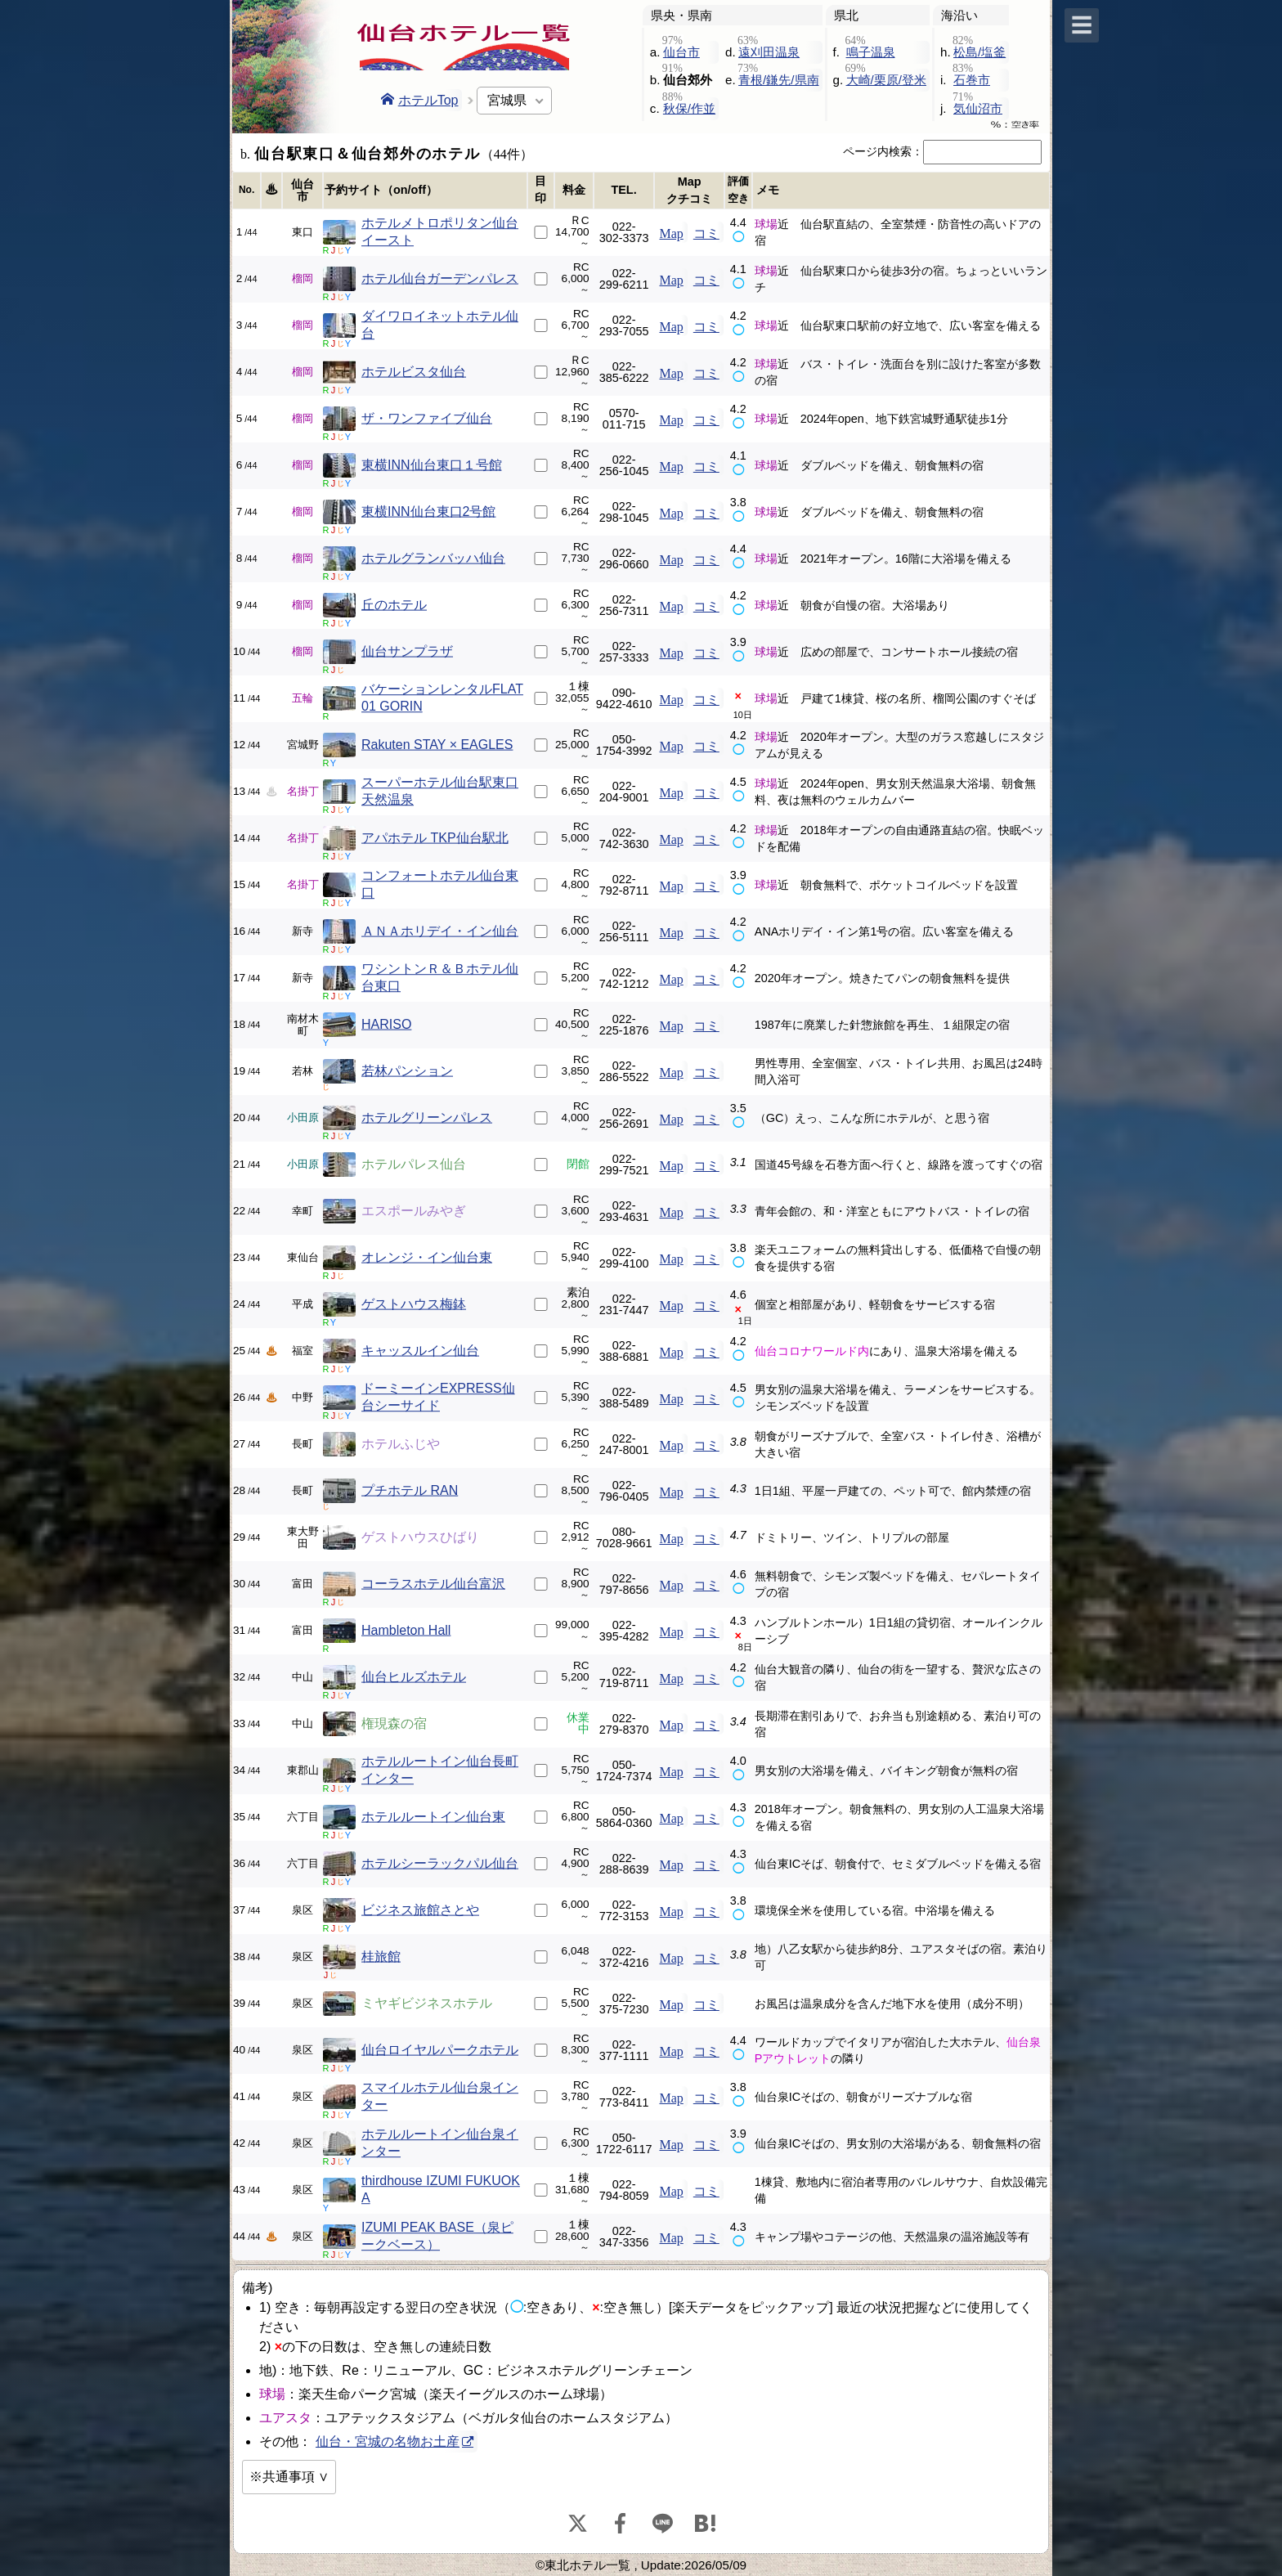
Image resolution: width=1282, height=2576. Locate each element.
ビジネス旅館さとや (420, 1910)
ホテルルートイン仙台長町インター (439, 1769)
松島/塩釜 (979, 52)
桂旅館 (381, 1956)
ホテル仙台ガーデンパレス (439, 278)
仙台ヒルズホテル (413, 1677)
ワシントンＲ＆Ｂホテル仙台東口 (439, 977)
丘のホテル (394, 605)
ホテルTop (420, 99)
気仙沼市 (977, 108)
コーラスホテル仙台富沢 (433, 1584)
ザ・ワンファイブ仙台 (426, 418)
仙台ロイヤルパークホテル (439, 2050)
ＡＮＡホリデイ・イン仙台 (439, 931)
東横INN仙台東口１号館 (431, 465)
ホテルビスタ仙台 (413, 372)
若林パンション (407, 1071)
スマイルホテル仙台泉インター (439, 2096)
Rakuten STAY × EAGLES (437, 745)
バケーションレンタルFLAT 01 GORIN (442, 697)
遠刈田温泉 (769, 52)
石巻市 (971, 80)
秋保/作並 (689, 108)
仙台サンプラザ (407, 651)
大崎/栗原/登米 (886, 80)
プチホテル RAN (409, 1490)
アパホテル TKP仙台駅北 (435, 838)
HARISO (386, 1024)
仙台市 (681, 52)
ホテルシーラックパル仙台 (439, 1863)
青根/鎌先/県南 (778, 80)
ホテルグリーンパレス (426, 1117)
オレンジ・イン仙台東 (426, 1257)
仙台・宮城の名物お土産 (387, 2441)
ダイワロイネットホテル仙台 (439, 324)
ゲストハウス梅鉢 (413, 1304)
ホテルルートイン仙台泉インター (439, 2142)
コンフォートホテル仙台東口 (439, 884)
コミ (706, 232)
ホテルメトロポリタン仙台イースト (439, 231)
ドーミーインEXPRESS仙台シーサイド (438, 1396)
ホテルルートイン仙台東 (433, 1817)
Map (671, 232)
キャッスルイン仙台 (420, 1351)
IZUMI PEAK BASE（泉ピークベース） (437, 2235)
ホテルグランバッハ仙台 (433, 558)
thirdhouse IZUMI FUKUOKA (440, 2189)
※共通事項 (282, 2477)
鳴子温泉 (870, 52)
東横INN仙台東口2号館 (428, 511)
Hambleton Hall (405, 1630)
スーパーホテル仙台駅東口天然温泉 (439, 790)
